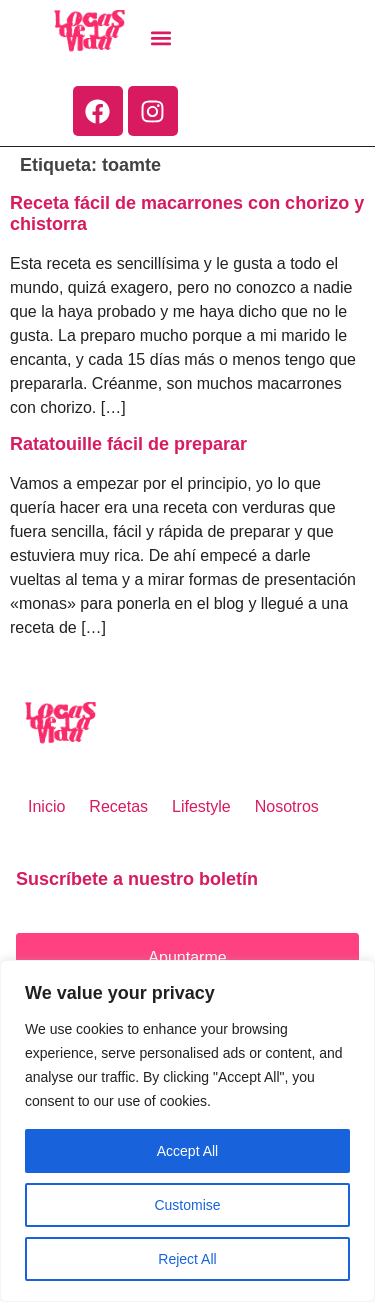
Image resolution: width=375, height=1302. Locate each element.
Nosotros (287, 806)
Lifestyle (201, 806)
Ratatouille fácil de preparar (128, 444)
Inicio (46, 806)
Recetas (118, 806)
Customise (187, 1205)
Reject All (187, 1259)
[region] (187, 1131)
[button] (161, 38)
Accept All (187, 1151)
